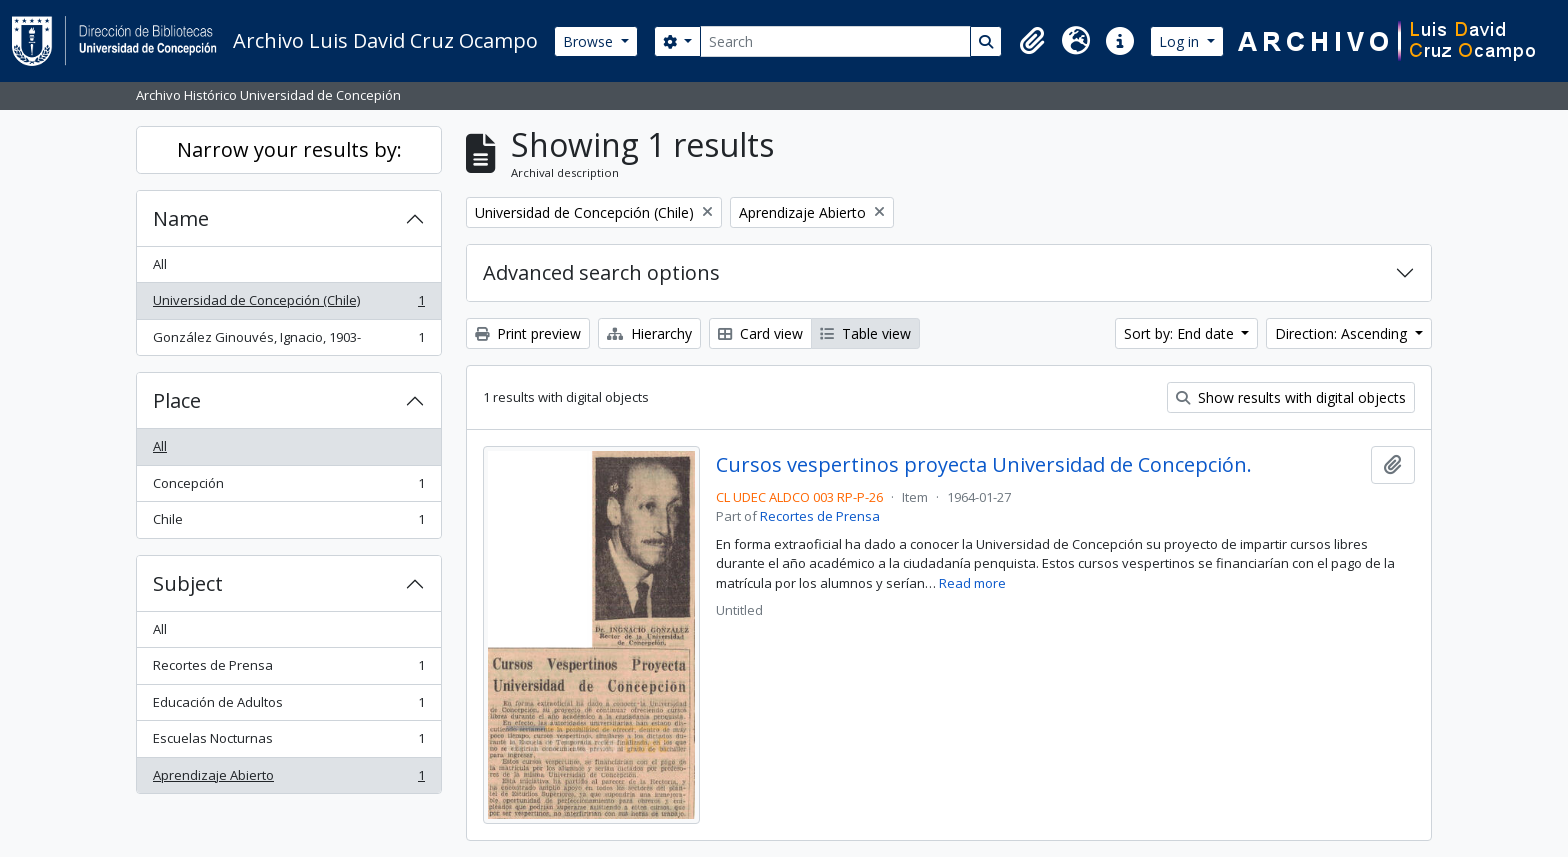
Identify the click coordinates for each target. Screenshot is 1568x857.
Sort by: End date (1181, 333)
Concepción (288, 487)
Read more (972, 583)
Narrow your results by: (289, 149)
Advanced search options (601, 272)
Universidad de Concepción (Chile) (288, 304)
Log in (1181, 41)
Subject (188, 583)
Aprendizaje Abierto (288, 779)
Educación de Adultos (288, 706)
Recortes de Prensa (288, 669)
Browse (590, 41)
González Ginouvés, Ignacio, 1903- (288, 341)
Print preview (528, 333)
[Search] (835, 41)
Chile (288, 523)
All (160, 264)
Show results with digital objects (1291, 397)
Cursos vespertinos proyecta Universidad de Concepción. (984, 465)
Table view (865, 333)
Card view (760, 333)
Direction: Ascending (1343, 333)
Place (177, 400)
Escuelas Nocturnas (288, 742)
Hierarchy (649, 333)
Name (181, 218)
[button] (1032, 41)
